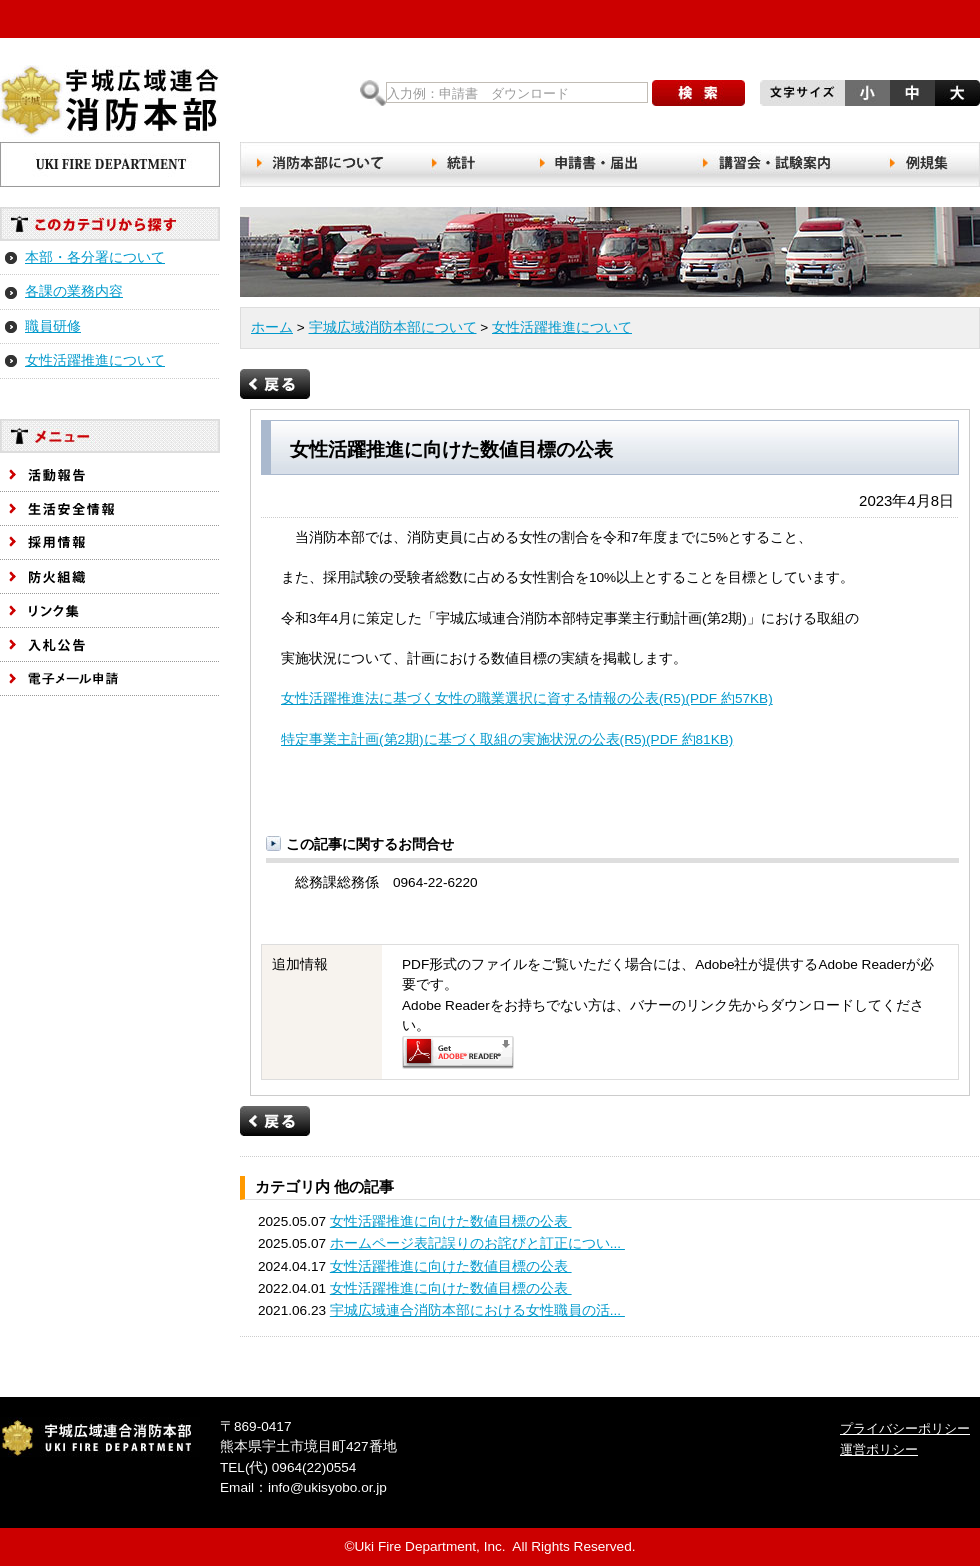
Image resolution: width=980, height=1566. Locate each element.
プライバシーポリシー (905, 1428)
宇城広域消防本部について (393, 327)
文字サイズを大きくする (957, 93)
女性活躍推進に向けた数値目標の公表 (451, 1221)
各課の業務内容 (74, 291)
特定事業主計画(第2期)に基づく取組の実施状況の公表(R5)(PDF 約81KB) (507, 739)
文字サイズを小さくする (867, 93)
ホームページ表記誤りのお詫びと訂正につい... (477, 1243)
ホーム (272, 327)
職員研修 (53, 326)
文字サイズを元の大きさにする (912, 93)
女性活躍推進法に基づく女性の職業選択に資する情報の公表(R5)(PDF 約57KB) (527, 698)
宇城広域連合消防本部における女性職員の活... (477, 1310)
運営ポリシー (879, 1449)
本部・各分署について (95, 257)
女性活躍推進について (95, 360)
